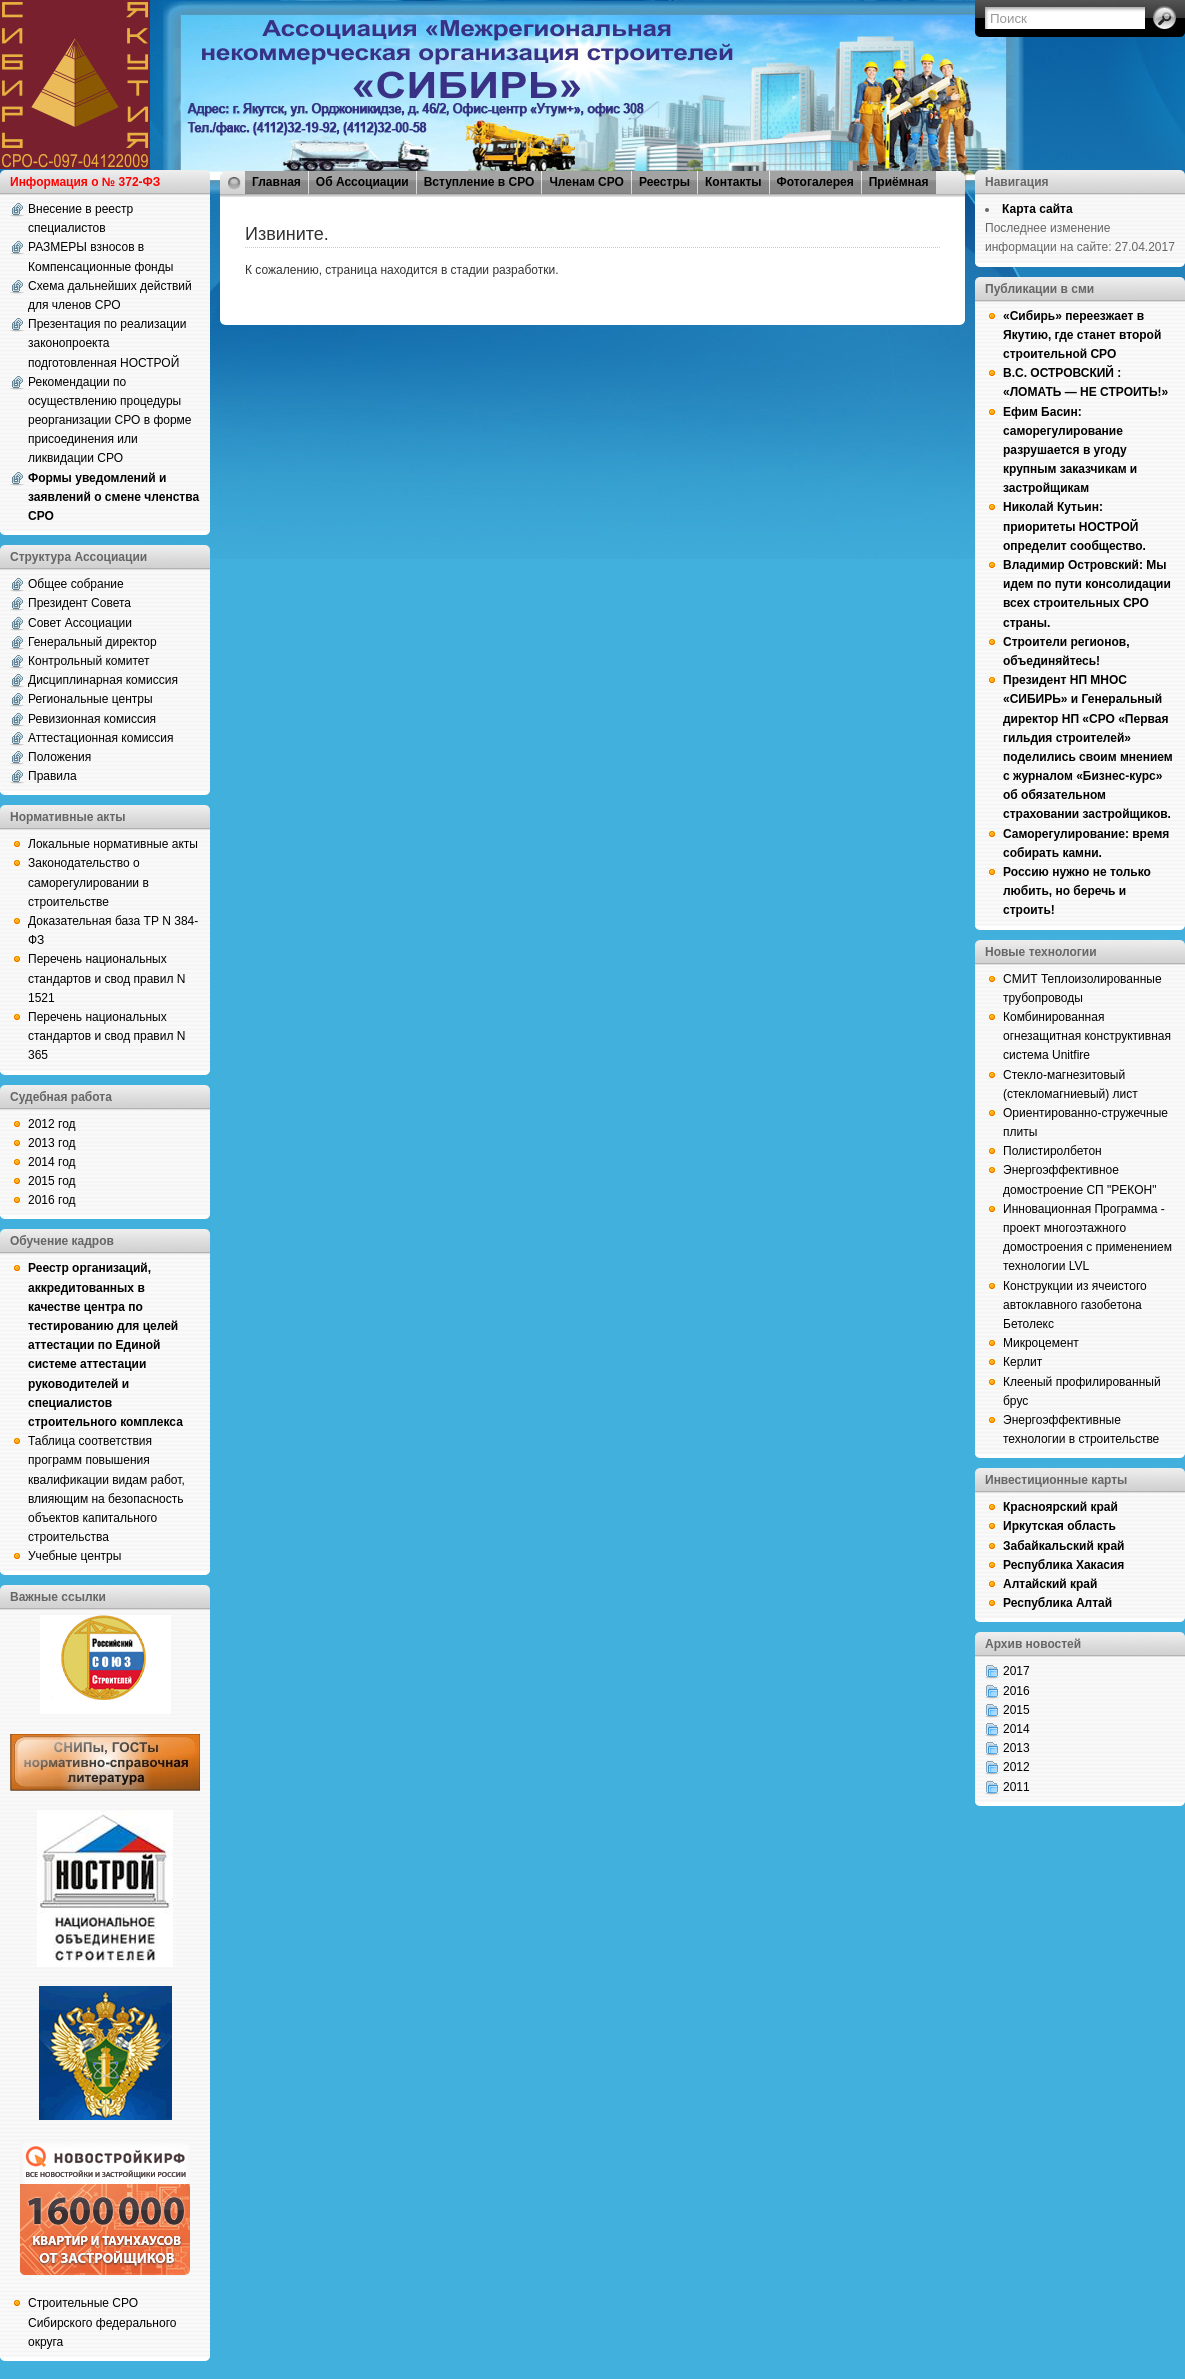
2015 (1016, 1710)
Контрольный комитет (89, 661)
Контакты (733, 182)
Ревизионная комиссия (92, 719)
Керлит (1022, 1362)
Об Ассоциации (362, 182)
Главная (276, 182)
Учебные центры (74, 1556)
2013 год (52, 1143)
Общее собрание (76, 584)
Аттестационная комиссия (101, 738)
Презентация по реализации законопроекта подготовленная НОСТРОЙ (107, 343)
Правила (52, 776)
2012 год (52, 1124)
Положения (59, 757)
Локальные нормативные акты (113, 844)
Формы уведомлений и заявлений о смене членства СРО (113, 497)
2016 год (52, 1200)
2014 (1016, 1729)
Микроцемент (1041, 1343)
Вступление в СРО (479, 182)
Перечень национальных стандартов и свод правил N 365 (106, 1036)
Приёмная (899, 182)
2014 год (52, 1162)
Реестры (664, 182)
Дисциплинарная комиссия (103, 680)
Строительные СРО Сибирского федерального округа (102, 2322)
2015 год (52, 1181)
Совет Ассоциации (80, 623)
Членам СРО (586, 182)
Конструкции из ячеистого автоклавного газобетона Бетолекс (1075, 1305)
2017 (1016, 1671)
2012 (1016, 1767)
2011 (1016, 1787)
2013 (1016, 1748)
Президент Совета (79, 603)
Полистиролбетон (1052, 1151)
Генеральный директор (92, 642)
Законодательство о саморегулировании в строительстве (88, 882)
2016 (1016, 1691)
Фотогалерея (815, 182)
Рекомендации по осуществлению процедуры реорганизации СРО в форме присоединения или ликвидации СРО (110, 420)
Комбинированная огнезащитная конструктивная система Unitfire (1087, 1036)
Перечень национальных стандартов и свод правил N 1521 (106, 978)
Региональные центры (90, 699)
